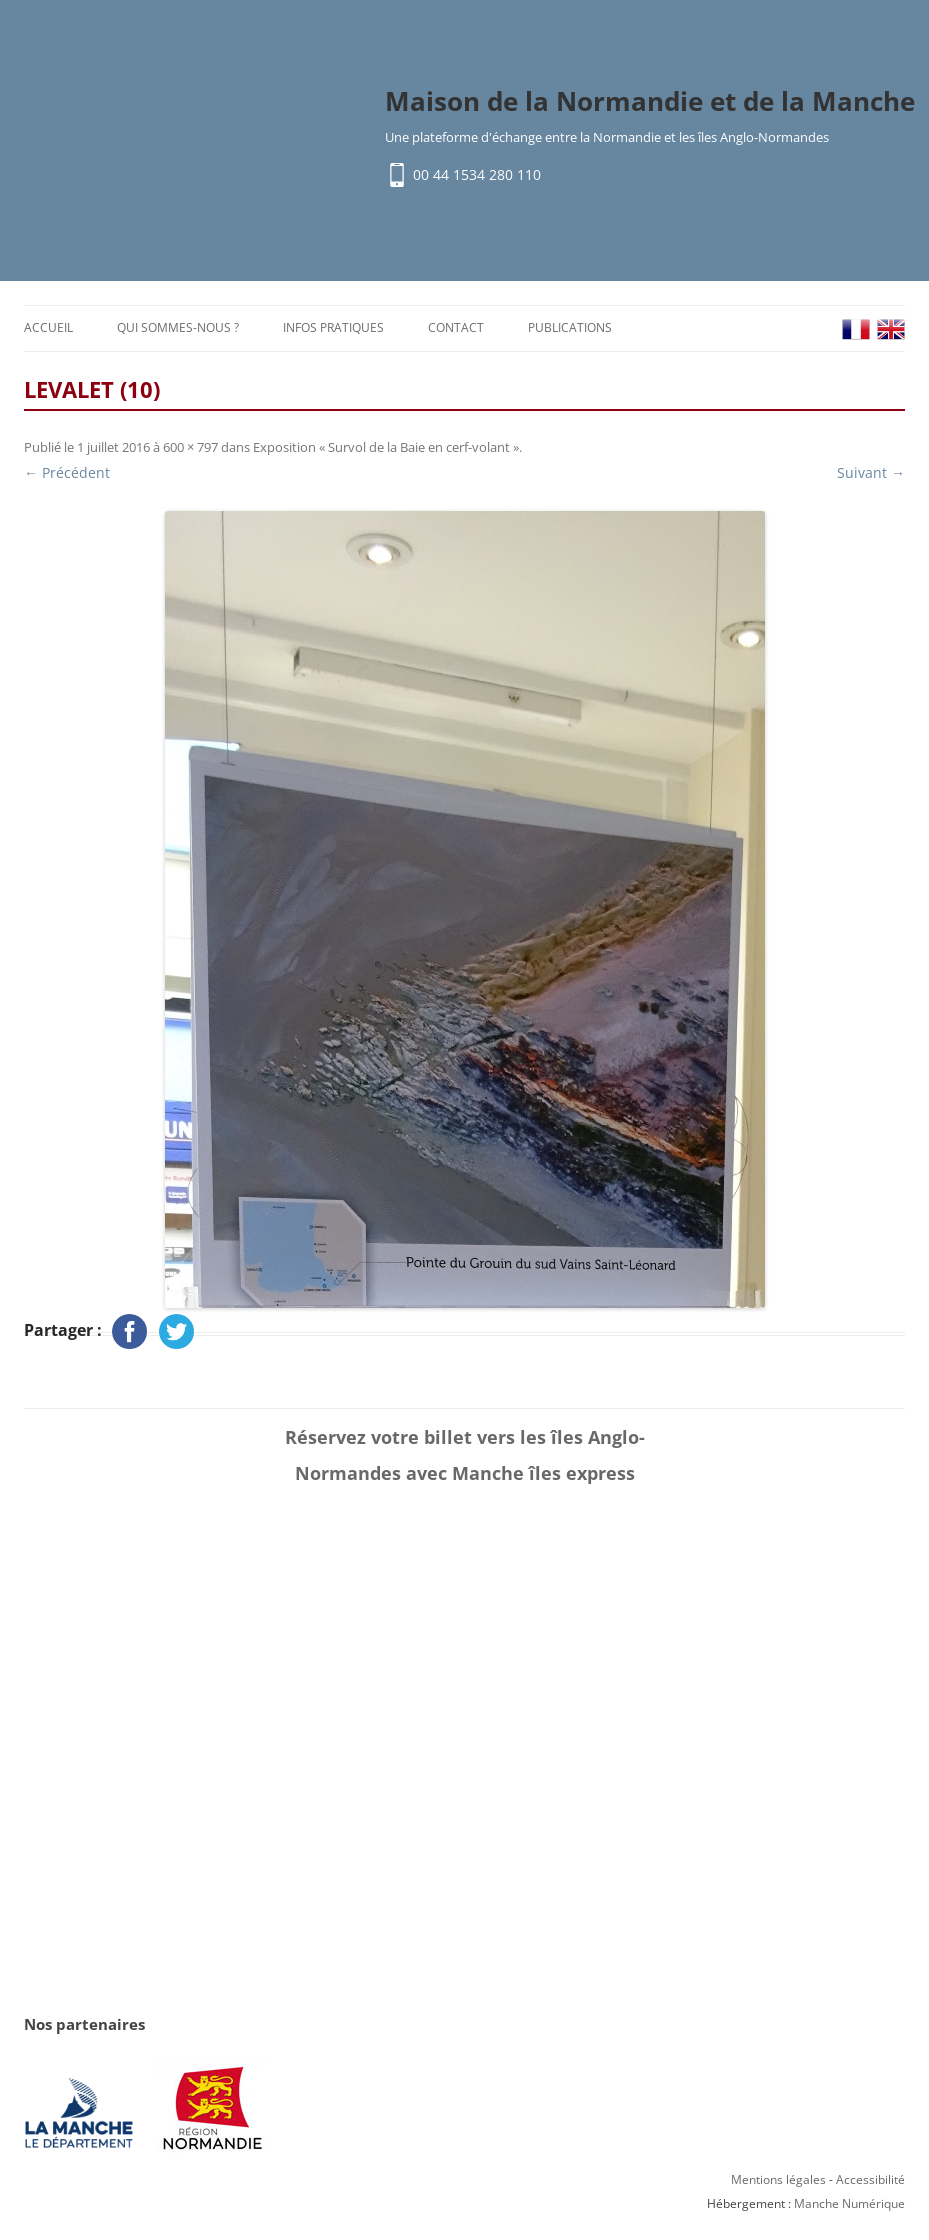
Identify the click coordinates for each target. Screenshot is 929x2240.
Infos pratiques (333, 327)
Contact (456, 327)
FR (856, 329)
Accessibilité (870, 2179)
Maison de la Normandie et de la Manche (650, 101)
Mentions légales (778, 2179)
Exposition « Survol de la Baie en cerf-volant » (386, 447)
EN (891, 329)
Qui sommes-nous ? (178, 327)
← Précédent (67, 472)
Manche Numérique (849, 2203)
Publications (570, 327)
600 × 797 (190, 447)
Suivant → (871, 472)
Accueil (48, 327)
